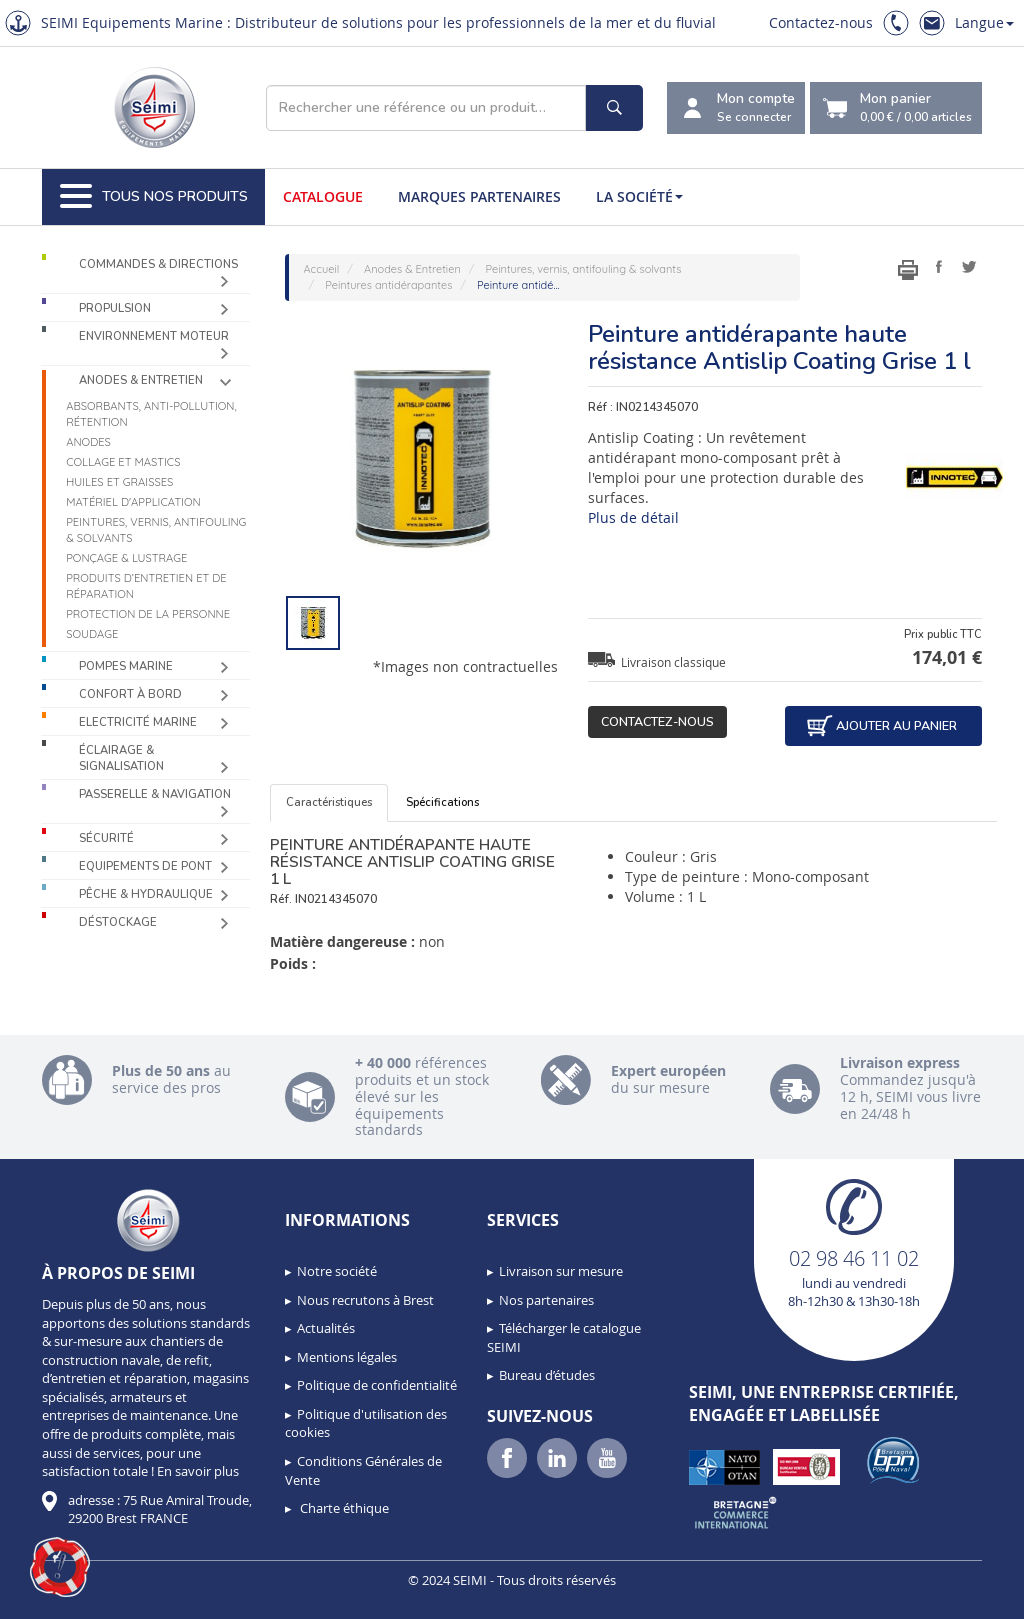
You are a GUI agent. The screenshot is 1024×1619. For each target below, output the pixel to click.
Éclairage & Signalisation (121, 758)
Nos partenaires (546, 1300)
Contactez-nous (821, 22)
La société (639, 196)
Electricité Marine (138, 722)
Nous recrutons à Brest (365, 1300)
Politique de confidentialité (377, 1385)
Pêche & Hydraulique (146, 894)
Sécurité (106, 838)
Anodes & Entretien (141, 380)
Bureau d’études (547, 1375)
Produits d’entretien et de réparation (146, 586)
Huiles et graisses (119, 482)
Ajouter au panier (881, 726)
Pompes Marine (126, 666)
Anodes (88, 442)
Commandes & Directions (158, 264)
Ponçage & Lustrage (126, 558)
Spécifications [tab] (442, 802)
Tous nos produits (154, 197)
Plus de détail (633, 517)
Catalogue (323, 196)
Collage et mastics (123, 462)
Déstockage (118, 922)
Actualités (326, 1328)
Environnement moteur (154, 336)
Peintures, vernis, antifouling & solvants (156, 530)
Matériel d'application (133, 502)
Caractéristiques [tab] (329, 802)
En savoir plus (198, 1471)
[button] (60, 1567)
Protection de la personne (148, 614)
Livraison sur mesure (561, 1271)
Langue (984, 22)
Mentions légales (347, 1357)
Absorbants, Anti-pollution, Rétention (151, 414)
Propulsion (115, 308)
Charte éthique (343, 1508)
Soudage (92, 634)
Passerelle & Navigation (155, 794)
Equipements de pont (145, 866)
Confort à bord (130, 694)
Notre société (337, 1271)
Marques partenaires (479, 196)
